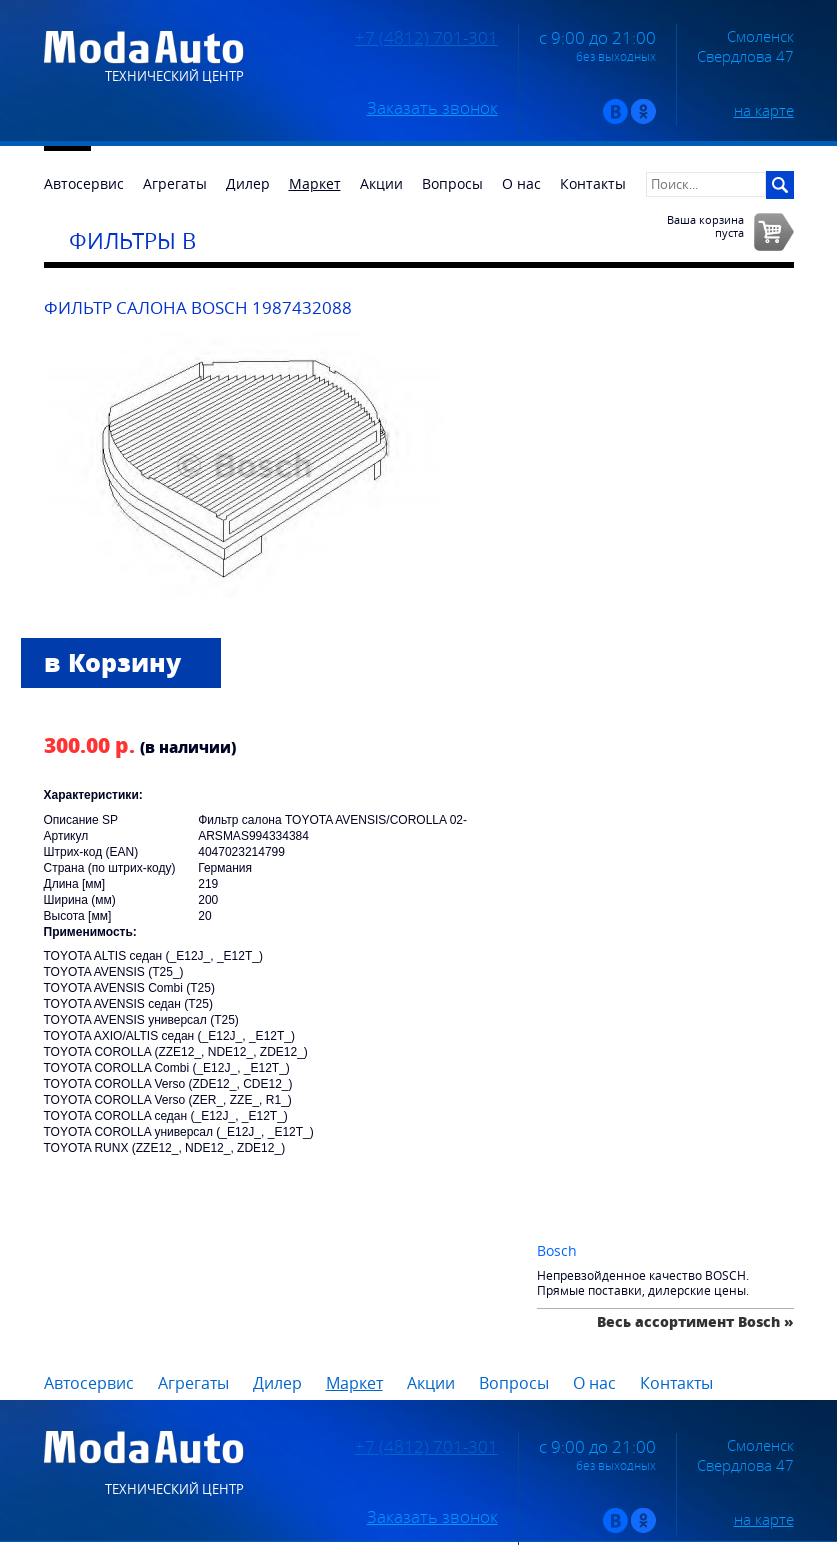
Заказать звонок (432, 108)
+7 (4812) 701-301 (426, 38)
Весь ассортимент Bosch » (695, 1321)
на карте (764, 110)
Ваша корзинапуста (705, 226)
